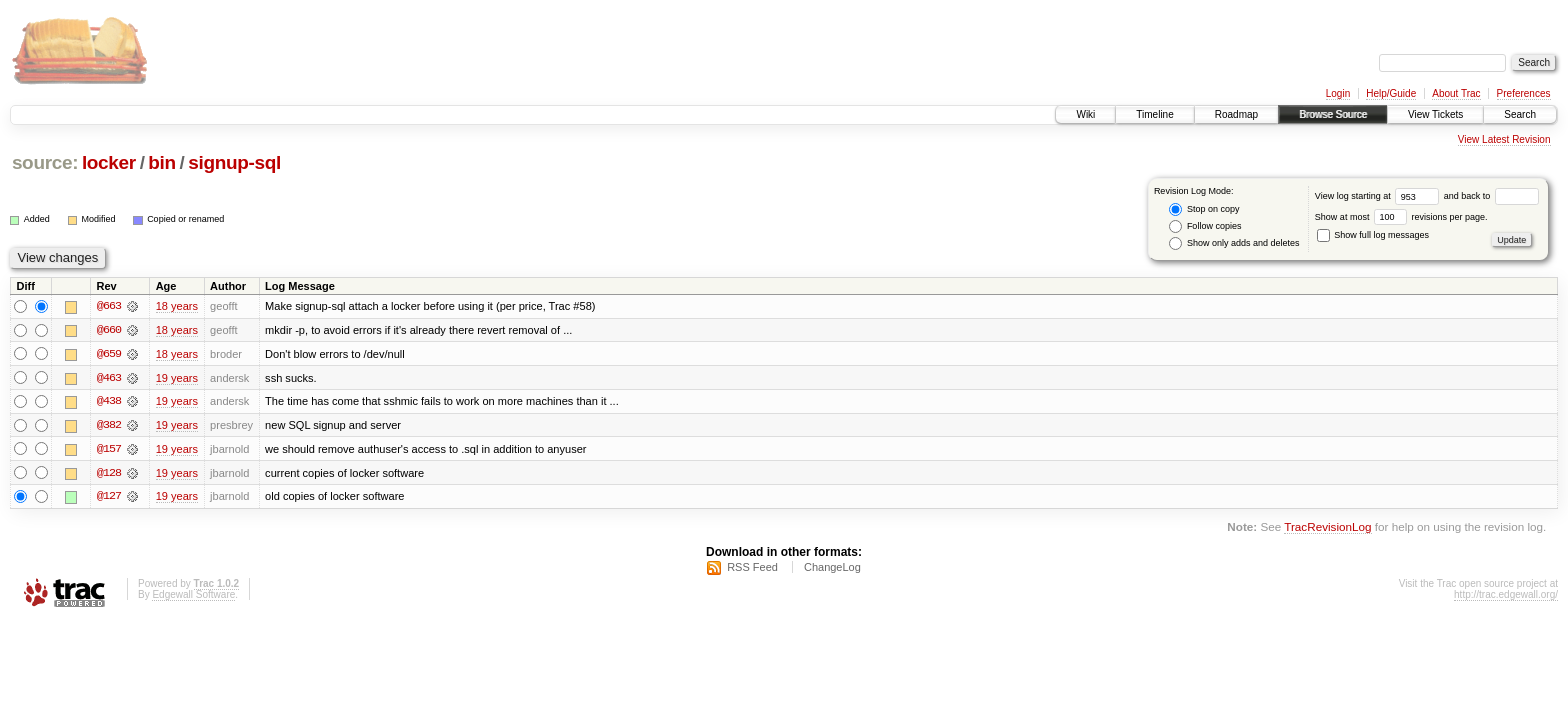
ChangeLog (832, 569)
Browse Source (1333, 114)
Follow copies (1205, 226)
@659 (109, 354)
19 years (177, 378)
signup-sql (234, 162)
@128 (109, 474)
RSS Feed (752, 569)
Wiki (1085, 114)
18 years (177, 306)
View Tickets (1435, 114)
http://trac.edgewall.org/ (1506, 596)
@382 (109, 426)
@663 (109, 306)
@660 (109, 330)
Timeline (1154, 114)
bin (161, 162)
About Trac (1456, 93)
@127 (109, 498)
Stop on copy (1204, 209)
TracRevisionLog (1327, 529)
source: (45, 162)
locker (109, 162)
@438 (109, 402)
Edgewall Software (193, 596)
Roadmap (1236, 114)
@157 (109, 450)
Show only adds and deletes (1234, 243)
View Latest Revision (1504, 139)
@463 (109, 378)
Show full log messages (1373, 235)
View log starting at (1379, 196)
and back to (1491, 196)
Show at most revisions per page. (1401, 217)
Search (1520, 114)
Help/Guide (1391, 93)
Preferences (1524, 93)
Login (1338, 93)
